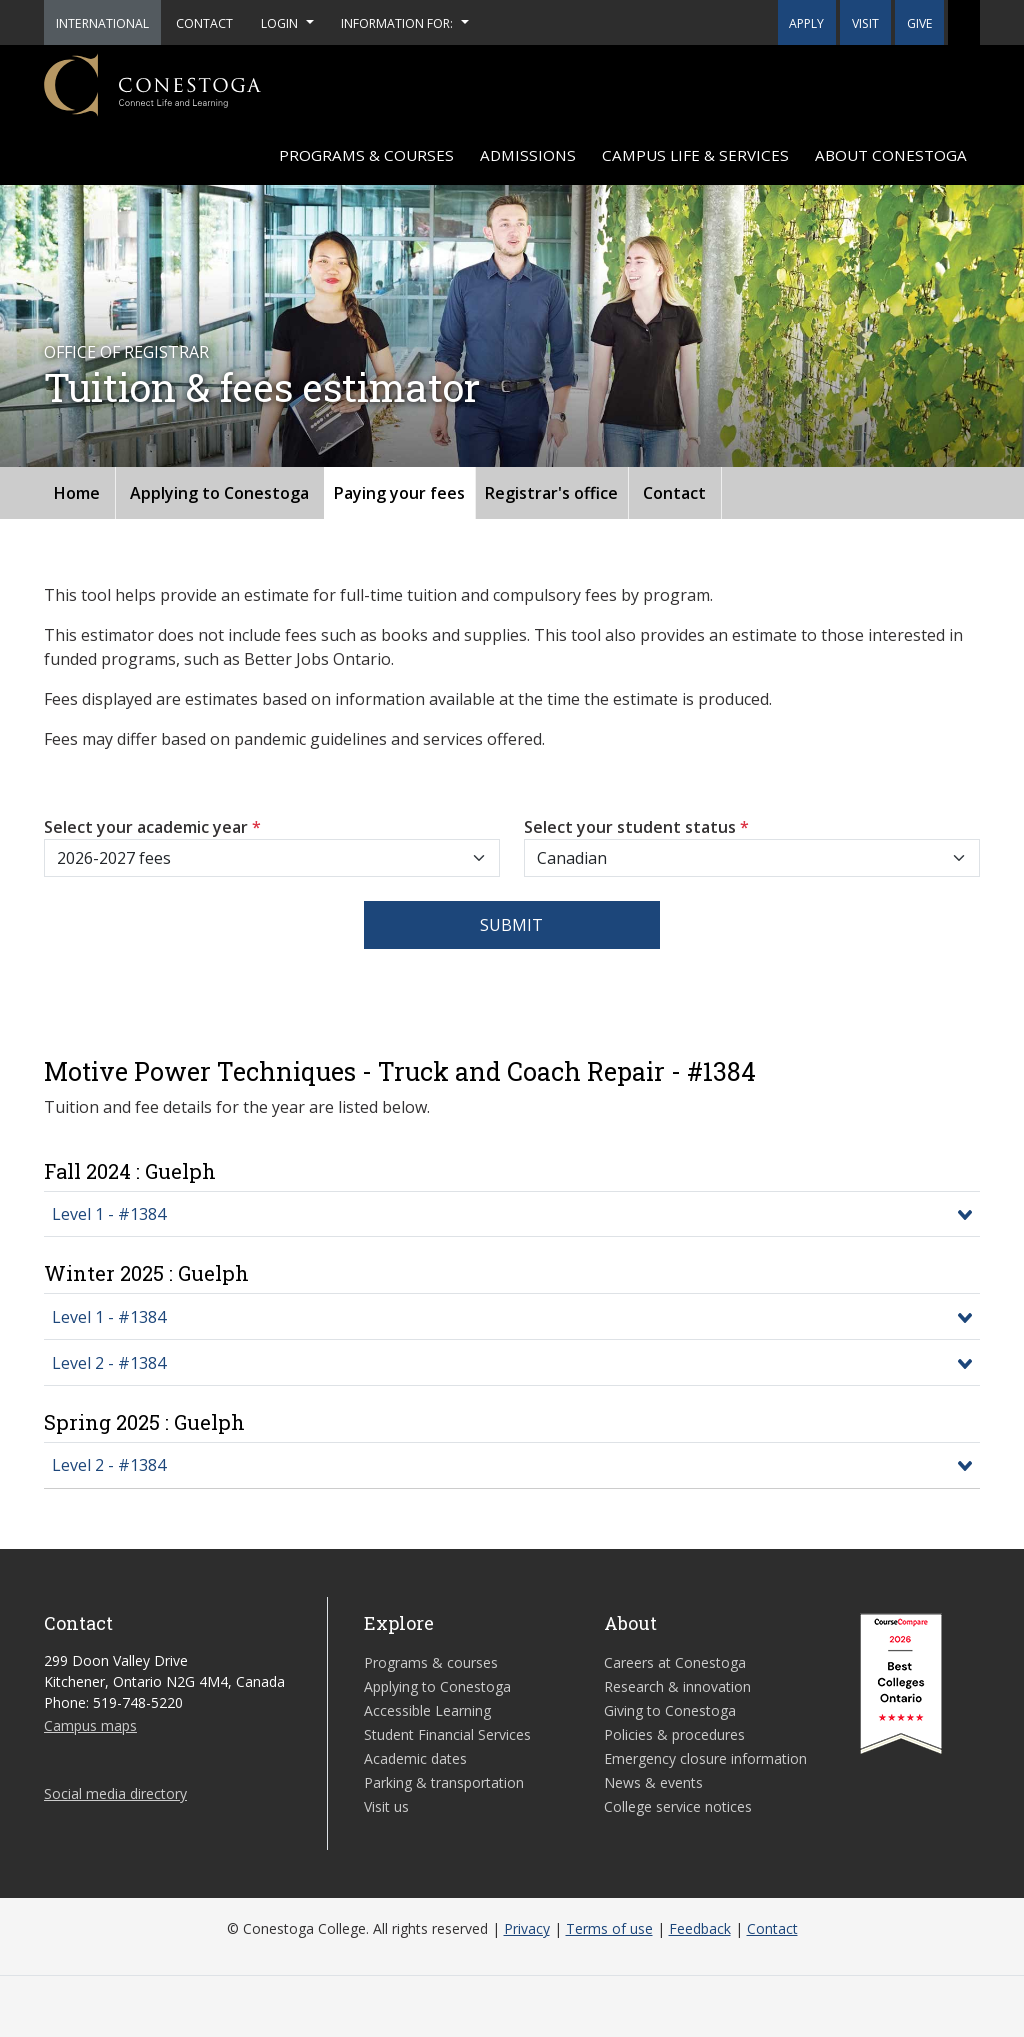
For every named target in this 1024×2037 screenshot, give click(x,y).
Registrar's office (551, 493)
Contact (674, 493)
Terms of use (609, 1928)
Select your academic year (152, 827)
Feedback (700, 1928)
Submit (511, 925)
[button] (964, 22)
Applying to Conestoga (219, 493)
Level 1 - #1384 (109, 1214)
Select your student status (636, 827)
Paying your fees (399, 493)
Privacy (527, 1928)
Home (77, 493)
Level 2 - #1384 (109, 1363)
